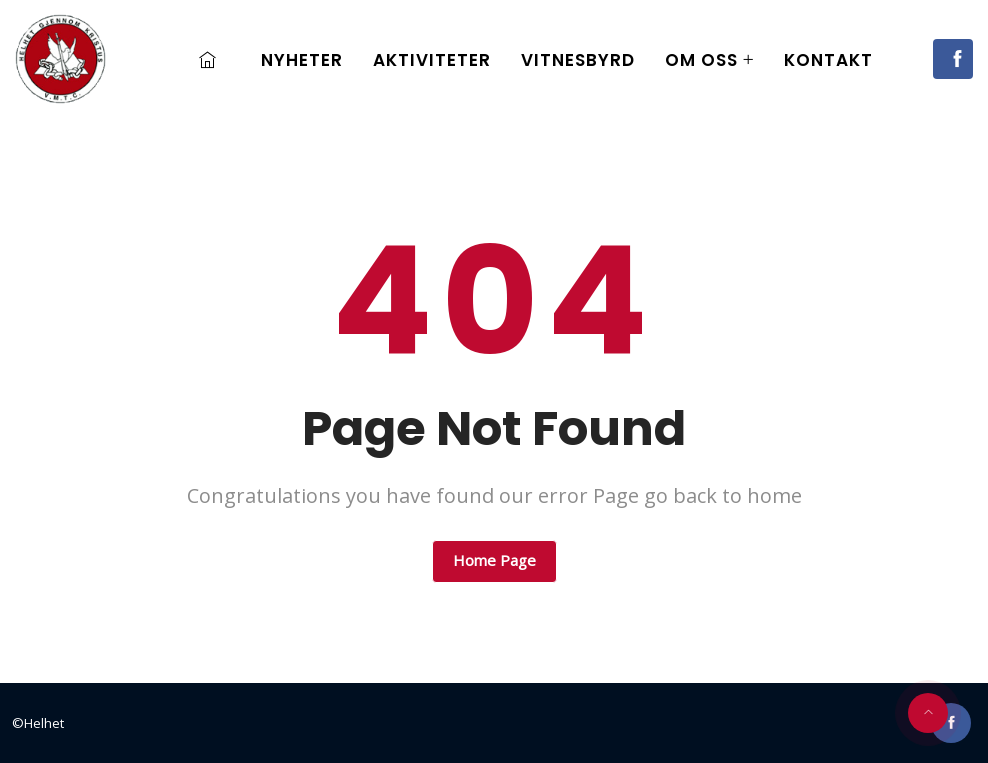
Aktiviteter (432, 60)
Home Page (494, 560)
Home (213, 60)
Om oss (701, 60)
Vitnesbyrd (578, 60)
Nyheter (302, 60)
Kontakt (828, 60)
